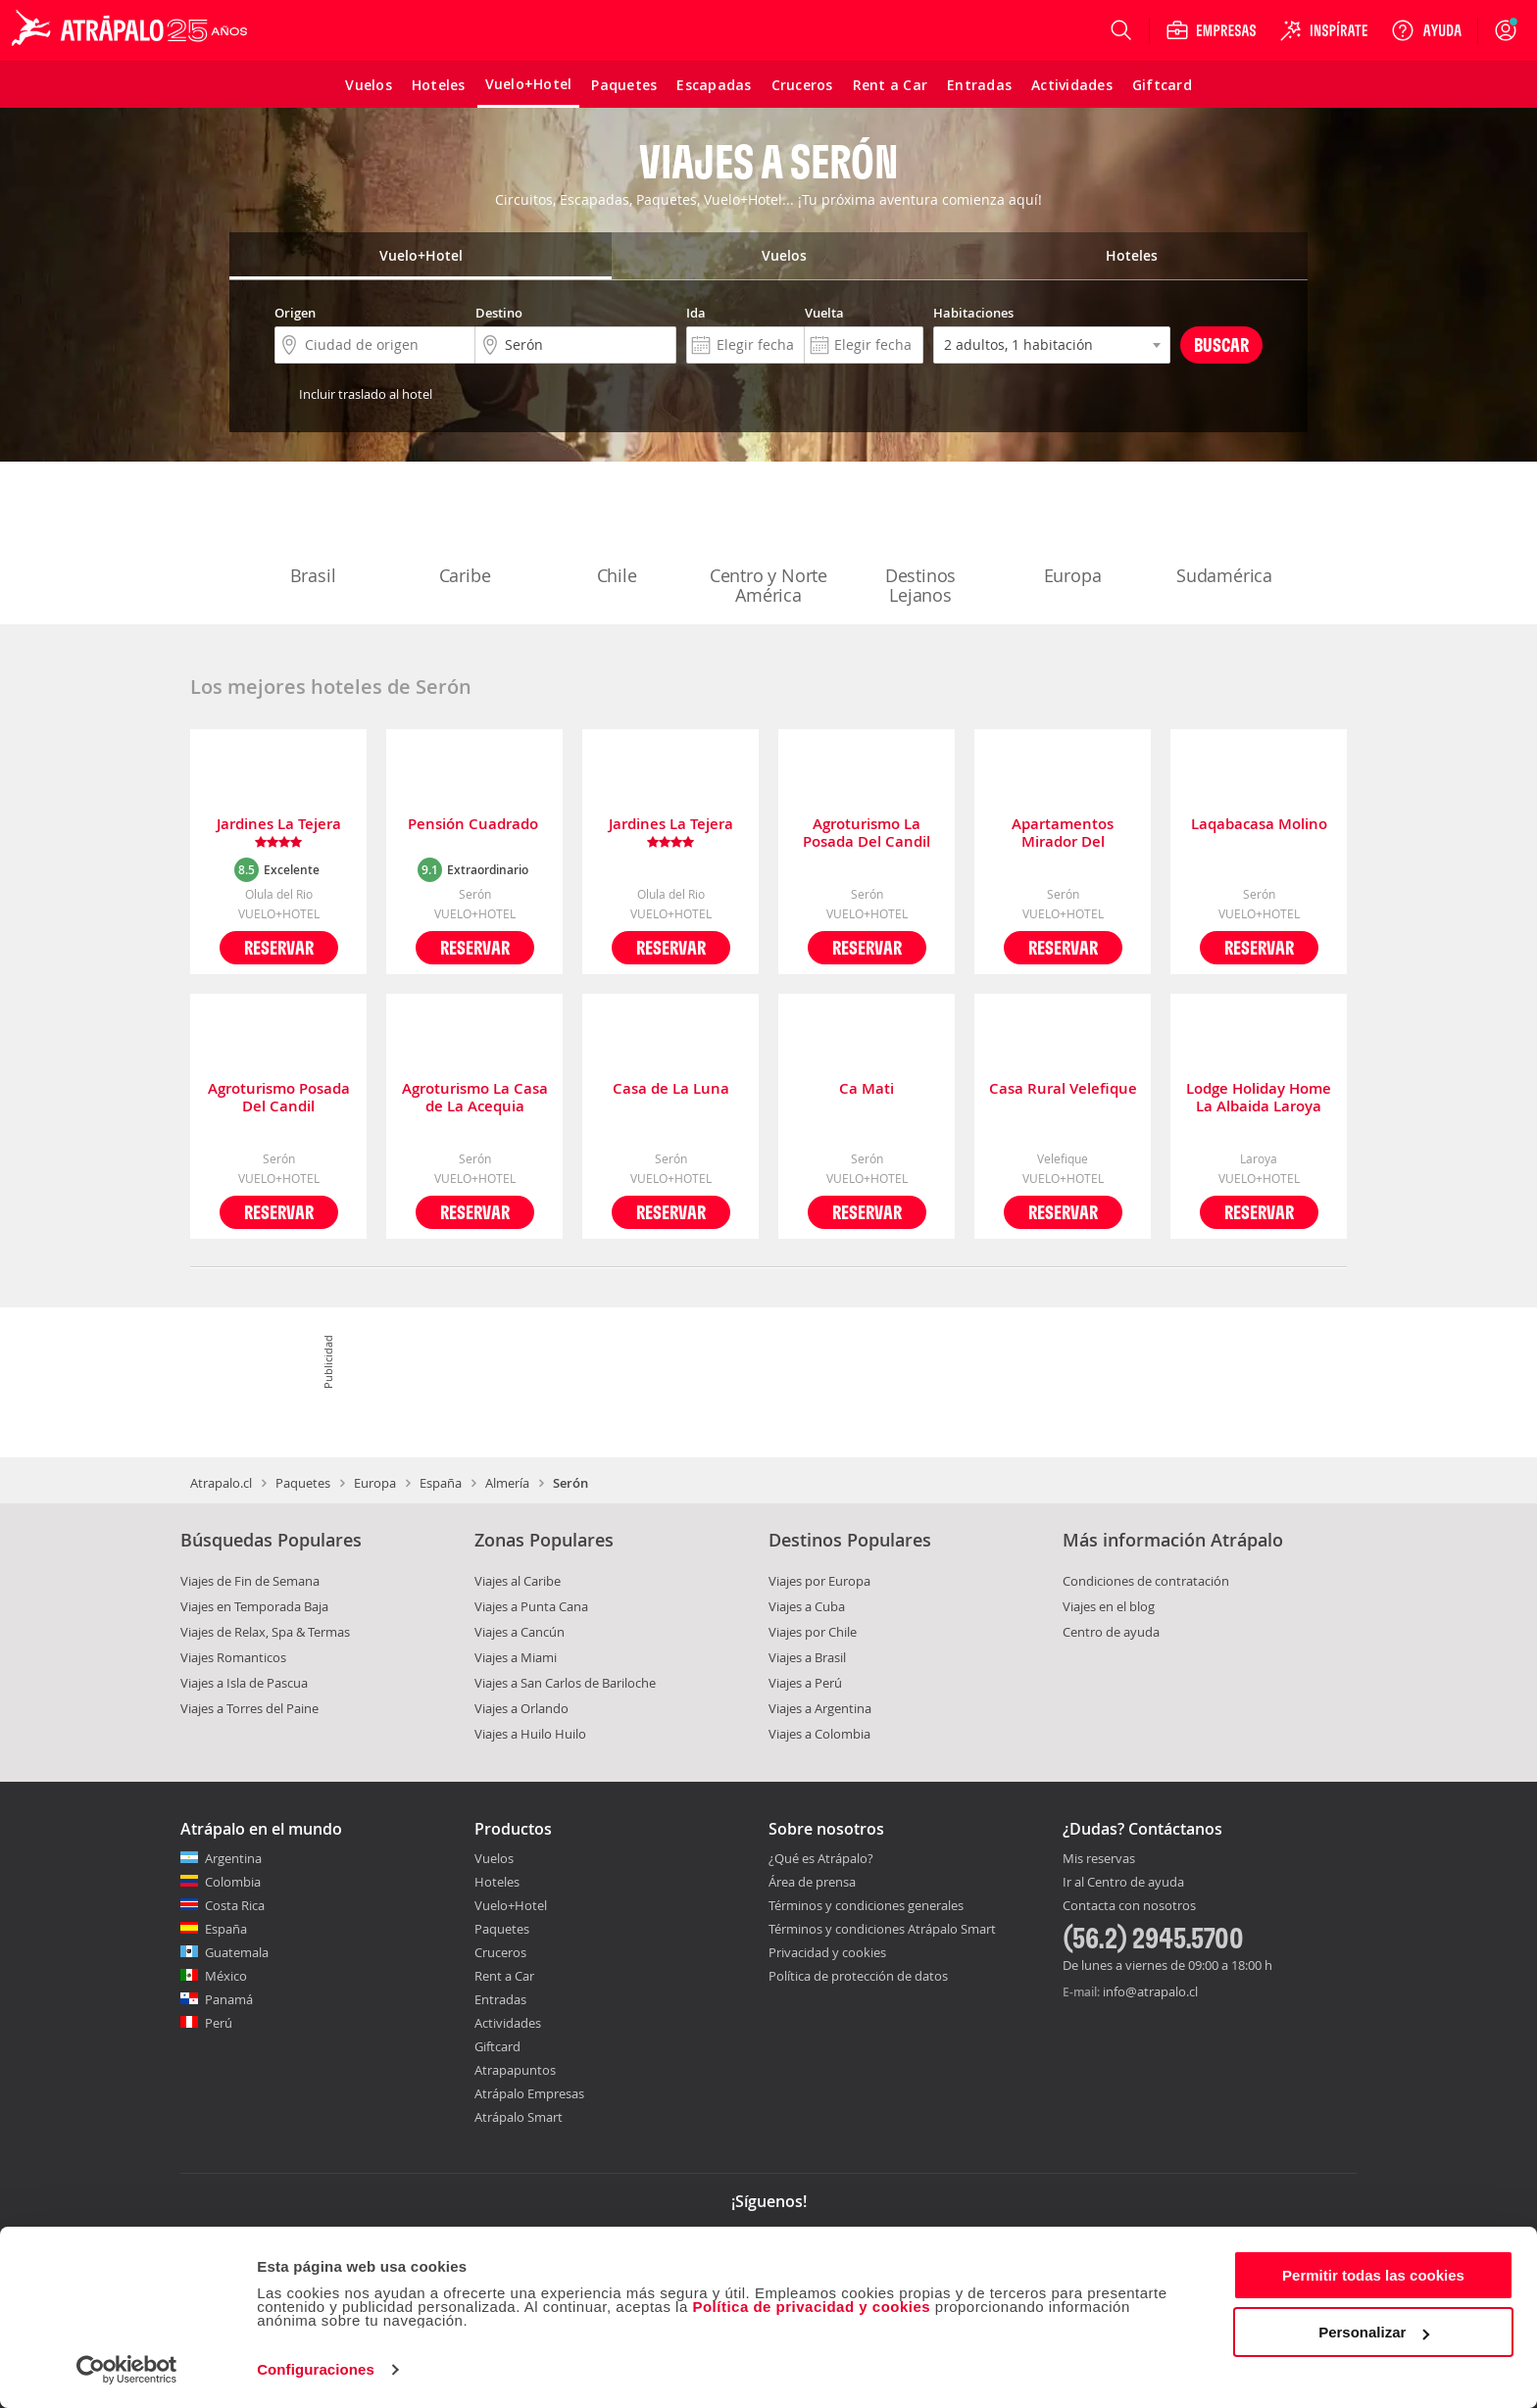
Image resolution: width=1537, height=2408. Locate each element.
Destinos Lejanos (920, 545)
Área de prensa (812, 1882)
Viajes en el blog (1109, 1606)
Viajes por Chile (812, 1632)
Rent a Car (504, 1976)
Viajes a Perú (805, 1683)
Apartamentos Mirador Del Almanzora (1063, 833)
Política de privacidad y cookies (811, 2306)
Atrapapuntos (515, 2070)
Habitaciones (973, 312)
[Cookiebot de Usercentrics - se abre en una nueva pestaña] (127, 2369)
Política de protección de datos (858, 1976)
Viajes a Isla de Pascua (244, 1683)
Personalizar (1373, 2332)
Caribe (465, 535)
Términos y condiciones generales (866, 1905)
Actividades (507, 2023)
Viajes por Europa (819, 1581)
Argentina (233, 1858)
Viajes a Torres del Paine (249, 1708)
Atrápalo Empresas (529, 2093)
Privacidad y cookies (827, 1952)
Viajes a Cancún (519, 1632)
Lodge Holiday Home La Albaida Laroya (1258, 1097)
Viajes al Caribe (517, 1581)
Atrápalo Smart (518, 2117)
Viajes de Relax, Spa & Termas (265, 1632)
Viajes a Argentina (819, 1708)
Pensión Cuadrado (475, 824)
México (226, 1976)
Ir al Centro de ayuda (1123, 1883)
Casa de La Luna (671, 1089)
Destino (498, 312)
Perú (218, 2023)
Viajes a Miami (515, 1657)
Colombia (233, 1882)
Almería (507, 1483)
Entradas (500, 1999)
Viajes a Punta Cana (531, 1606)
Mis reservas (1099, 1859)
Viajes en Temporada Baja (254, 1606)
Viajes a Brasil (807, 1657)
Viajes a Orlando (521, 1708)
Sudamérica (1224, 535)
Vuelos (494, 1858)
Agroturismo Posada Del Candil (279, 1097)
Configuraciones (315, 2369)
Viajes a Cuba (806, 1606)
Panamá (229, 1999)
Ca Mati (866, 1089)
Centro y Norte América (768, 545)
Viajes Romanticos (233, 1657)
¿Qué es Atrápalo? (820, 1858)
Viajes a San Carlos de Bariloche (565, 1683)
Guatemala (237, 1952)
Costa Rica (235, 1905)
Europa (1072, 535)
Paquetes (302, 1483)
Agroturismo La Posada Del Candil (866, 833)
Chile (617, 535)
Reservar (279, 947)
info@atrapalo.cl (1150, 1991)
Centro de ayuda (1111, 1632)
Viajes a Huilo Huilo (530, 1734)
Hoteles (497, 1882)
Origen (295, 312)
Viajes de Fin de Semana (250, 1581)
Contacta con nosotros (1129, 1906)
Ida (696, 312)
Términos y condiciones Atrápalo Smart (882, 1929)
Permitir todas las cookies (1373, 2275)
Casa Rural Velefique (1063, 1089)
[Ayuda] (1426, 30)
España (441, 1483)
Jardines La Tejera (279, 833)
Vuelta (824, 312)
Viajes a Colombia (819, 1734)
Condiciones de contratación (1146, 1581)
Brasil (313, 535)
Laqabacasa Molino (1259, 824)
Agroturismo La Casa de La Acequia (475, 1097)
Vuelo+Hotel (510, 1905)
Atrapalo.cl (221, 1483)
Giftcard (497, 2046)
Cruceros (500, 1952)
